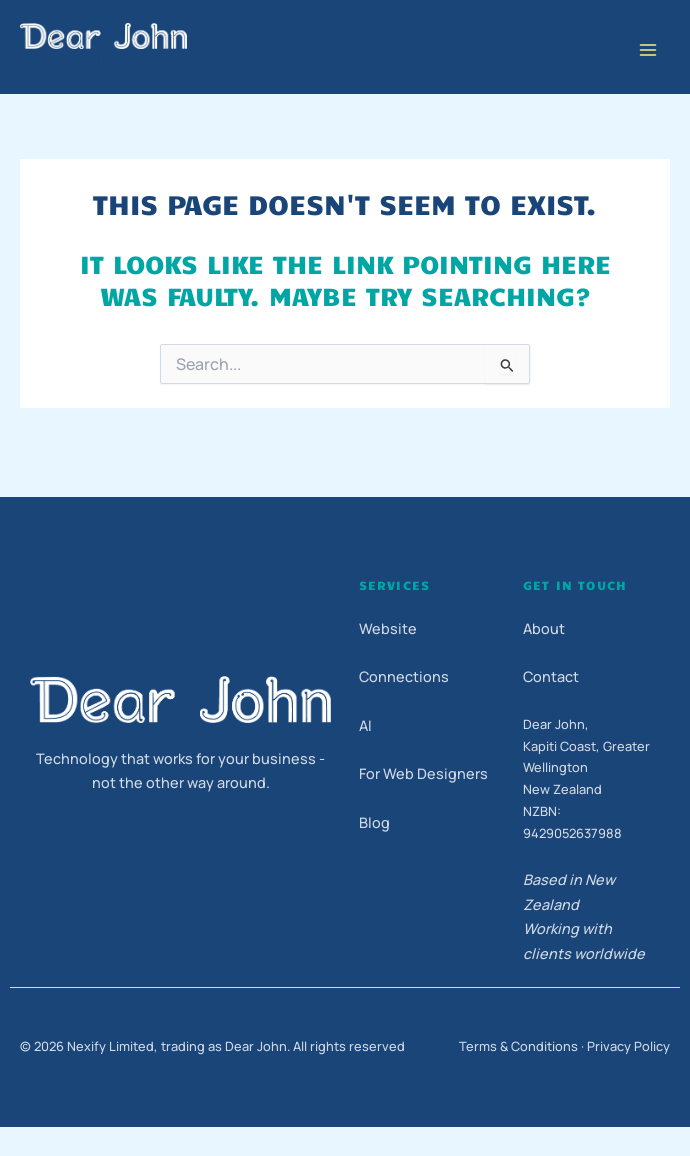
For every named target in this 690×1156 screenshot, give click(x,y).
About (544, 628)
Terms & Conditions (518, 1046)
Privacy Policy (628, 1046)
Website (388, 628)
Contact (551, 676)
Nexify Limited (110, 1046)
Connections (404, 676)
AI (365, 725)
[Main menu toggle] (647, 50)
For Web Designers (423, 773)
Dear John (91, 62)
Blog (374, 822)
